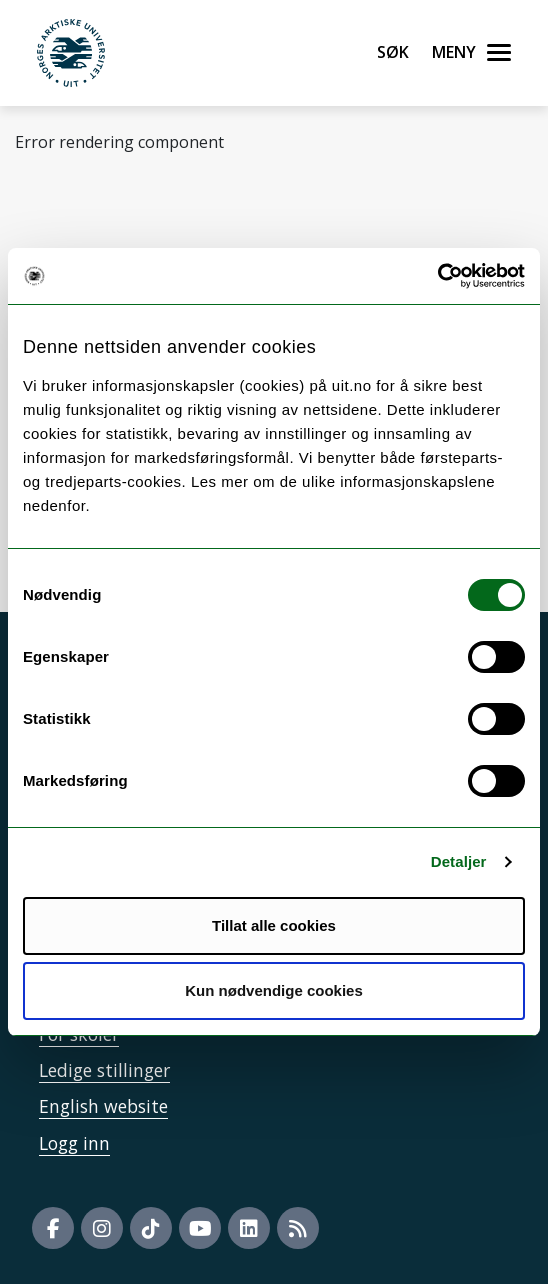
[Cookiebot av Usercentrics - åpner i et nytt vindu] (437, 276)
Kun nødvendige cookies (274, 990)
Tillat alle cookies (274, 925)
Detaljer (459, 861)
